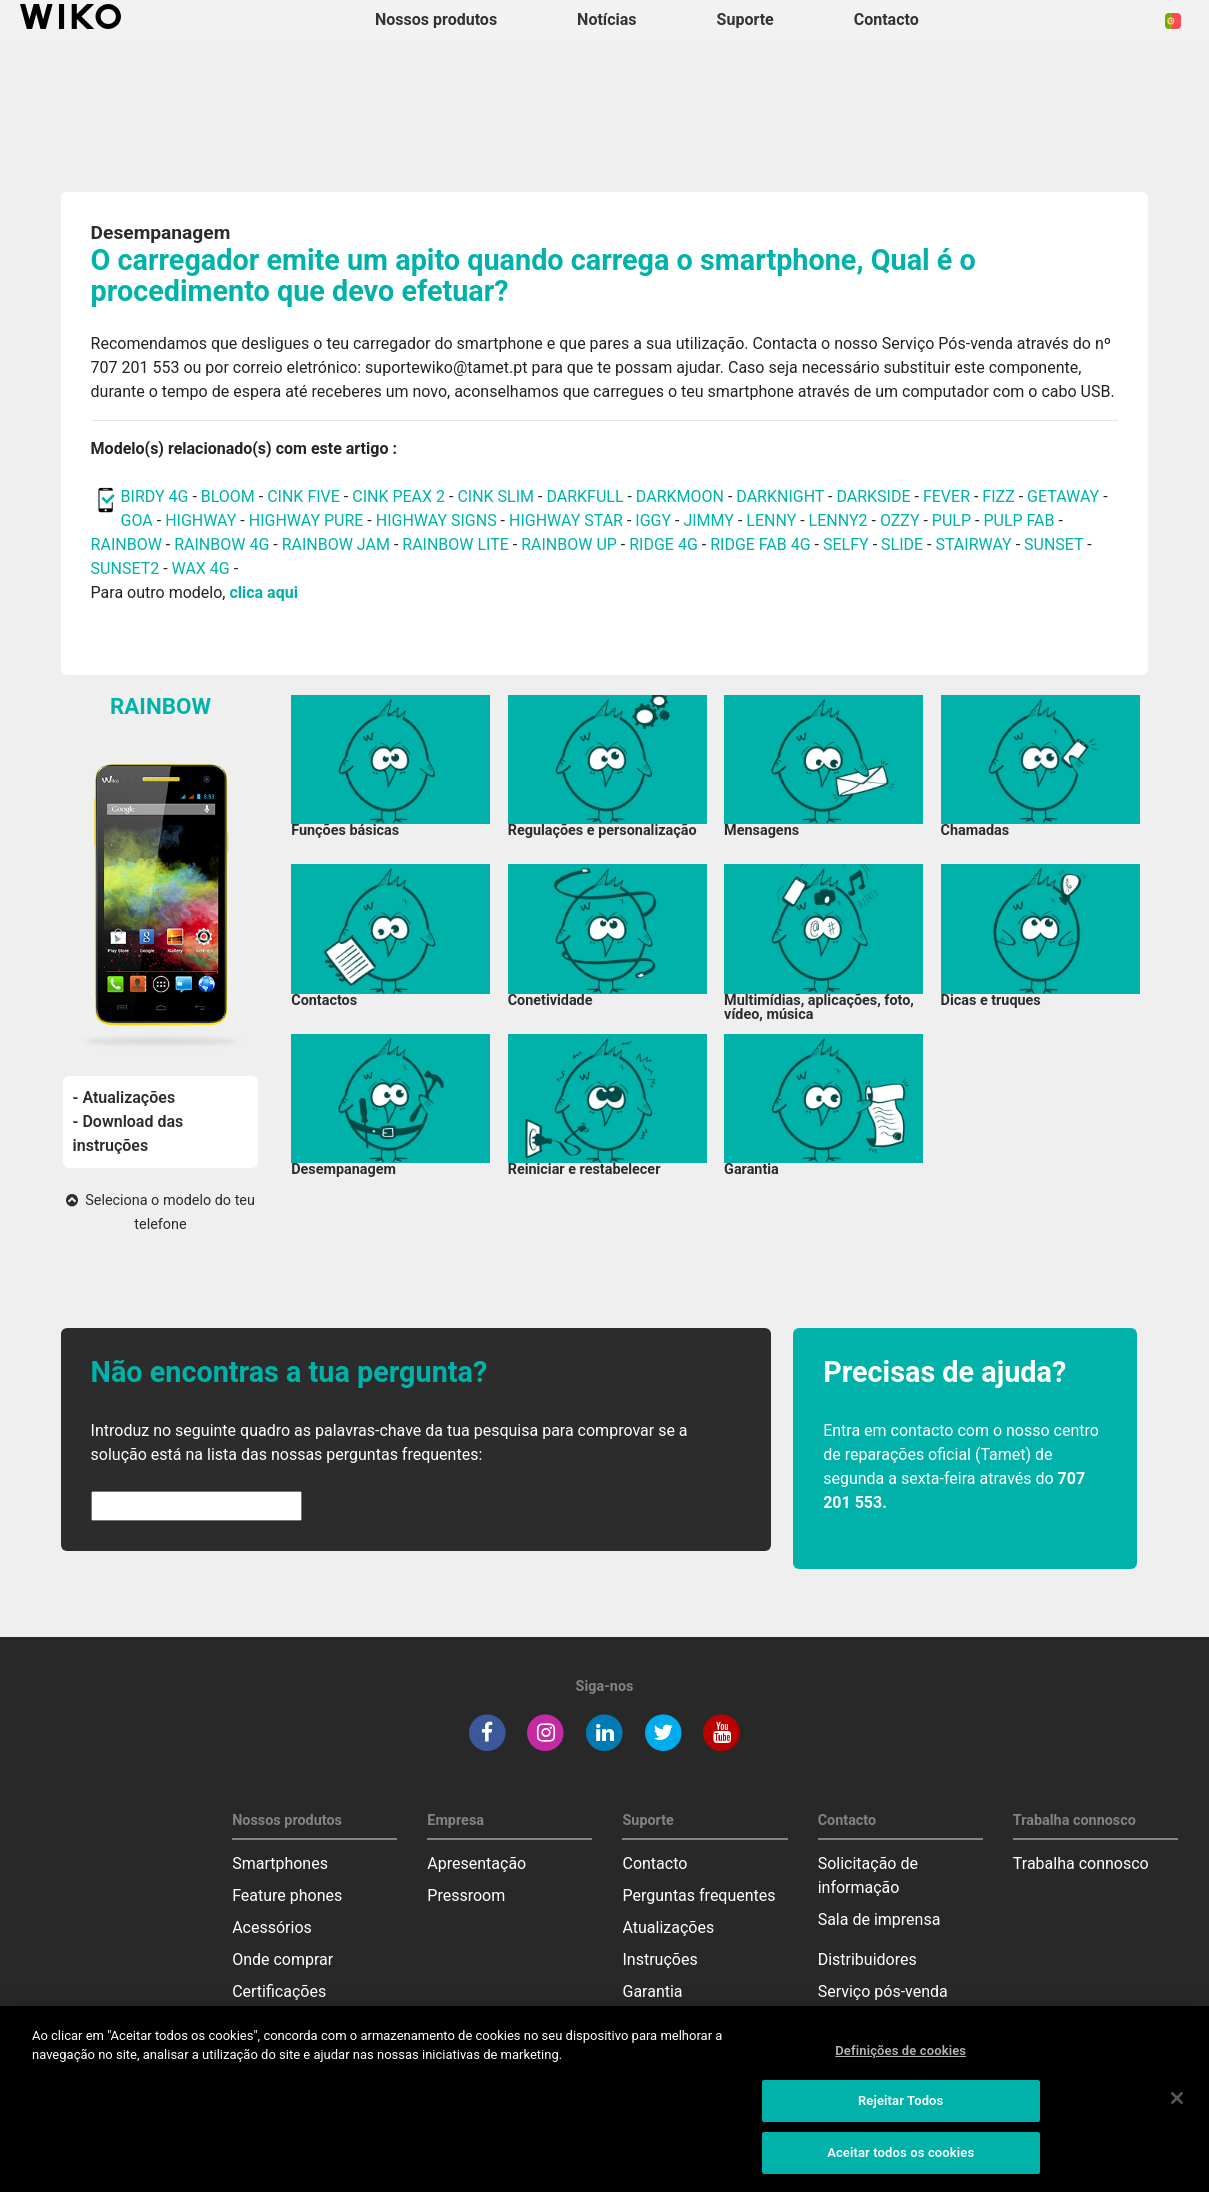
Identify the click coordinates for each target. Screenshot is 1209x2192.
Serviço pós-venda (883, 1991)
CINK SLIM (495, 496)
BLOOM (228, 496)
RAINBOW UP (569, 544)
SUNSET (1053, 544)
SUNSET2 (125, 568)
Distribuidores (867, 1959)
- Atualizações (124, 1097)
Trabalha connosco (1081, 1863)
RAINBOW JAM (338, 544)
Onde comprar (282, 1959)
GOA (137, 520)
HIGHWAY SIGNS (436, 520)
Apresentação (476, 1863)
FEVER (948, 496)
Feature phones (287, 1895)
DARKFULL (584, 496)
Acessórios (272, 1927)
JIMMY (708, 520)
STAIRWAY (973, 544)
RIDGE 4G (663, 544)
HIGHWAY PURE (308, 520)
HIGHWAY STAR (568, 520)
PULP (953, 520)
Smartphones (280, 1863)
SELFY (848, 544)
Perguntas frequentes (698, 1895)
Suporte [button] (745, 19)
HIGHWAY (200, 520)
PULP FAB (1018, 520)
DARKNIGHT (780, 496)
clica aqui (263, 592)
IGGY (653, 520)
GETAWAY (1063, 496)
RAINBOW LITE (457, 544)
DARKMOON (680, 496)
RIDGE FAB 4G (762, 544)
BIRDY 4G (155, 496)
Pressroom (466, 1895)
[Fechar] (1177, 2105)
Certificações (279, 1991)
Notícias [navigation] (606, 19)
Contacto (654, 1863)
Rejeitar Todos (900, 2108)
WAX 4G (201, 568)
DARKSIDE (873, 496)
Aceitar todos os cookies (900, 2160)
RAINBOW (126, 544)
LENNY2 (838, 520)
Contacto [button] (886, 19)
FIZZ (998, 496)
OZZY (900, 520)
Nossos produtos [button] (436, 19)
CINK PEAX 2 (398, 496)
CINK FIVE (303, 496)
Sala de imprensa (879, 1919)
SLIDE (902, 544)
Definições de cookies (900, 2057)
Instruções (659, 1959)
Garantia (652, 1991)
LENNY (771, 520)
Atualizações (668, 1927)
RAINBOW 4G (221, 544)
